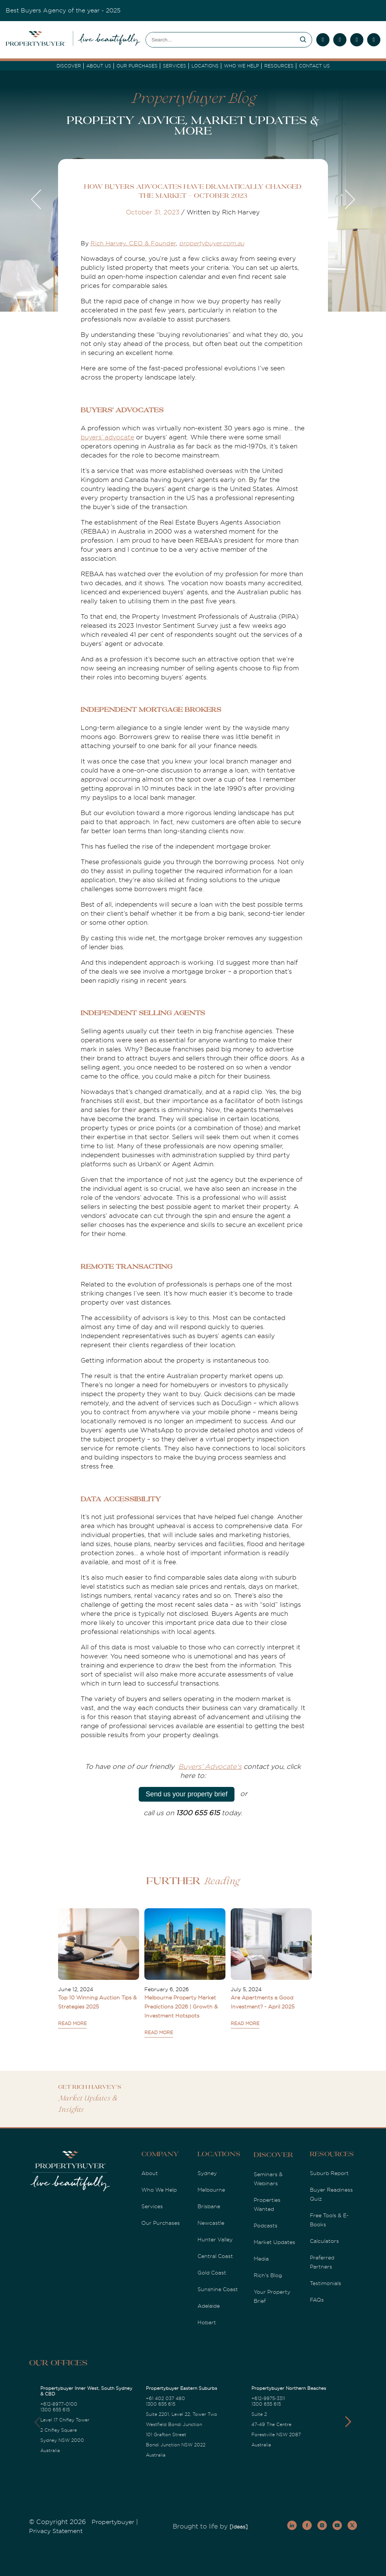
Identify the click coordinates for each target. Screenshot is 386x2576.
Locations (205, 66)
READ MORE (72, 2023)
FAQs (317, 2300)
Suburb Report (329, 2173)
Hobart (207, 2322)
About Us (98, 66)
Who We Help (159, 2190)
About (149, 2173)
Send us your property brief (186, 1794)
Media (261, 2259)
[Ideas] (239, 2527)
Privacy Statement (56, 2531)
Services (152, 2206)
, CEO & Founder (151, 243)
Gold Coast (212, 2273)
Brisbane (209, 2206)
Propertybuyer (113, 2522)
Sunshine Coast (218, 2289)
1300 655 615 (55, 2409)
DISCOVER (69, 66)
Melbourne (211, 2190)
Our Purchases (137, 66)
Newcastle (211, 2223)
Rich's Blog (268, 2275)
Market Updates (274, 2242)
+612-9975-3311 (268, 2398)
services (174, 66)
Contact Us (314, 66)
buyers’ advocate (107, 437)
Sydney (207, 2173)
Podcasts (265, 2226)
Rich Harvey (108, 243)
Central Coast (215, 2256)
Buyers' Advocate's (210, 1766)
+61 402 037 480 (165, 2398)
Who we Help (241, 66)
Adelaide (209, 2306)
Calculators (324, 2241)
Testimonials (325, 2283)
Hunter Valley (215, 2239)
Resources (279, 66)
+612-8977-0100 (58, 2404)
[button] (348, 2422)
